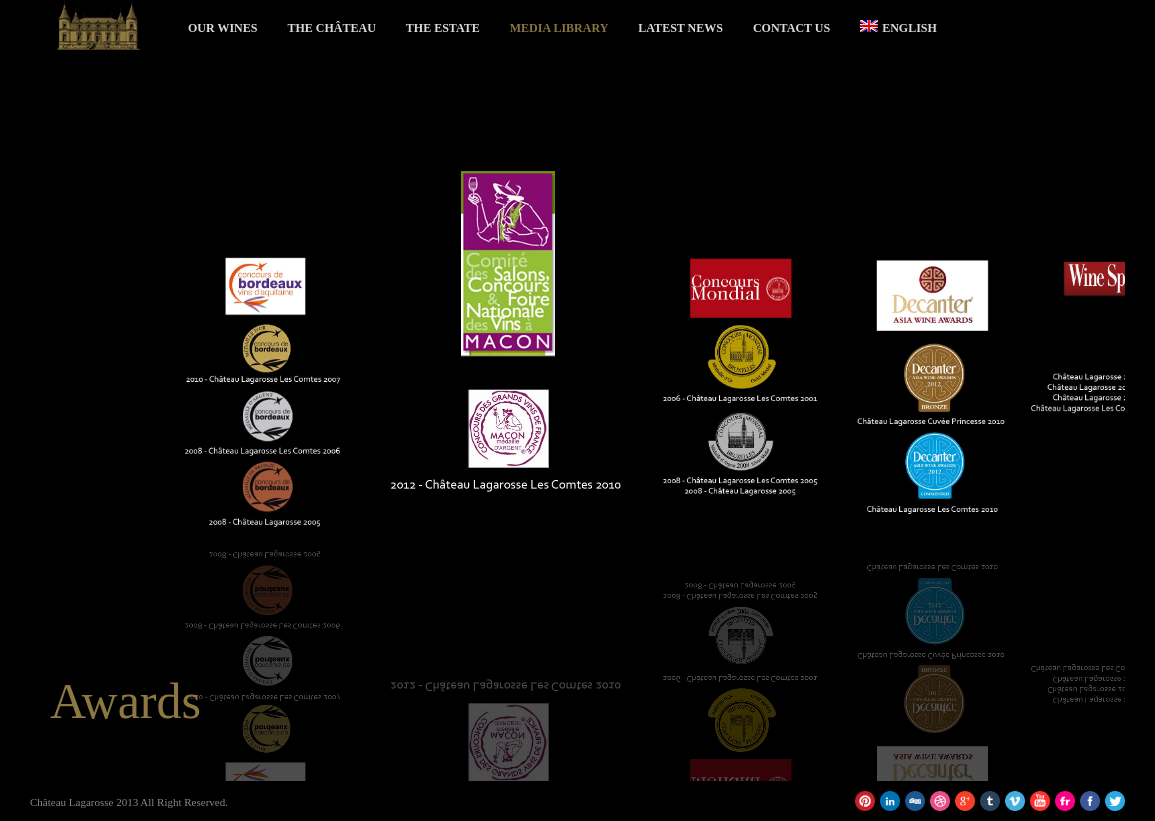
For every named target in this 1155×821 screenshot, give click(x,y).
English (898, 27)
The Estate (443, 28)
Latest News (680, 28)
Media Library (559, 28)
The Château (331, 28)
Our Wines (222, 28)
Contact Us (791, 28)
